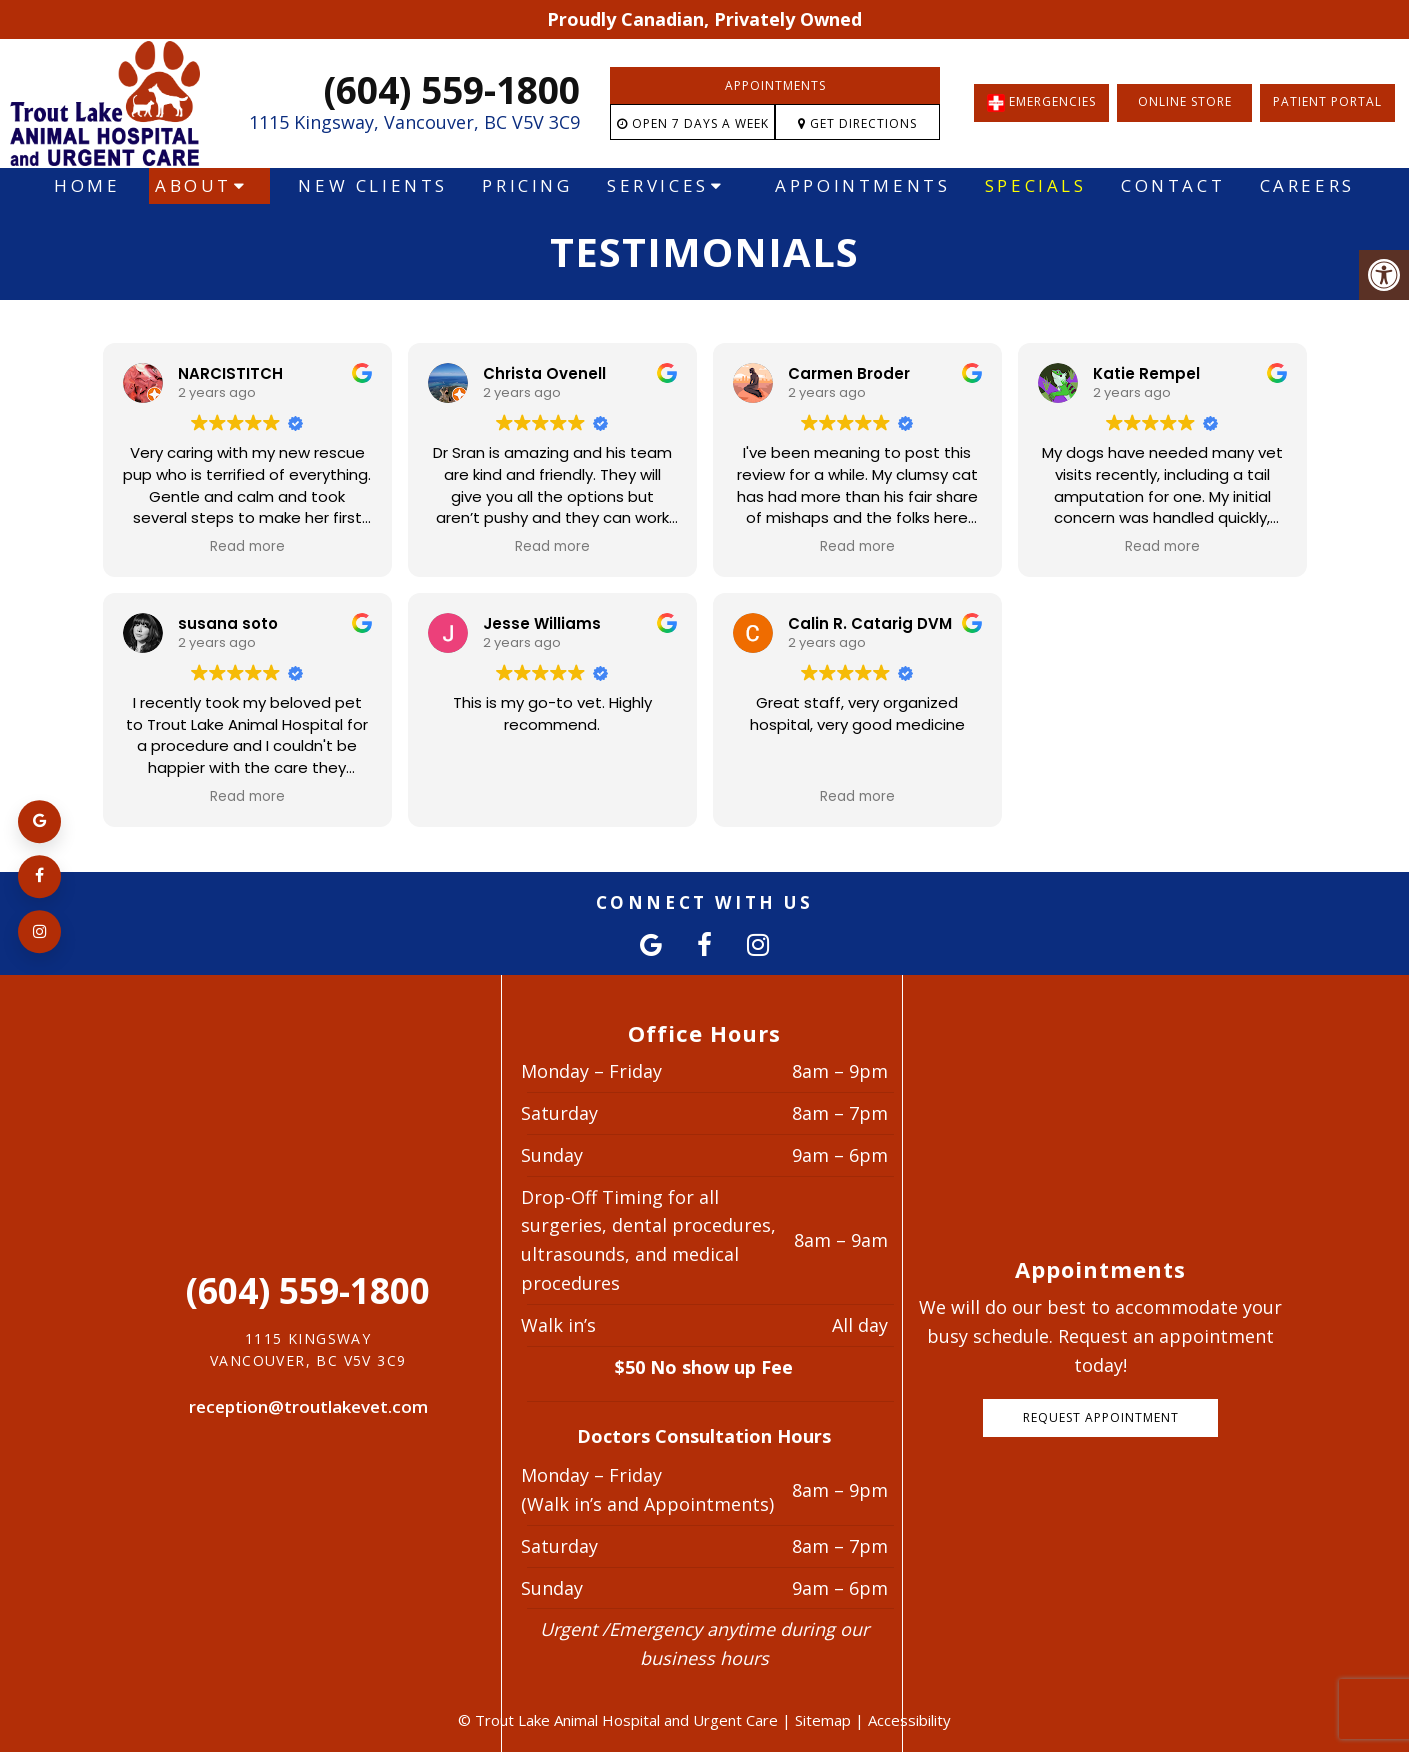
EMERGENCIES (1041, 103)
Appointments (775, 85)
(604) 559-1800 (452, 89)
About (193, 185)
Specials (1036, 185)
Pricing (527, 185)
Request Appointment (1101, 1417)
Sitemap (823, 1720)
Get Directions (857, 123)
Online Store (1185, 101)
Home (87, 185)
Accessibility (909, 1720)
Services (658, 185)
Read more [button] (247, 547)
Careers (1307, 185)
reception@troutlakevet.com (308, 1406)
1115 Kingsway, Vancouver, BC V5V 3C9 (414, 122)
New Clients (373, 185)
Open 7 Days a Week (693, 123)
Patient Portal (1327, 101)
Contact (1173, 185)
